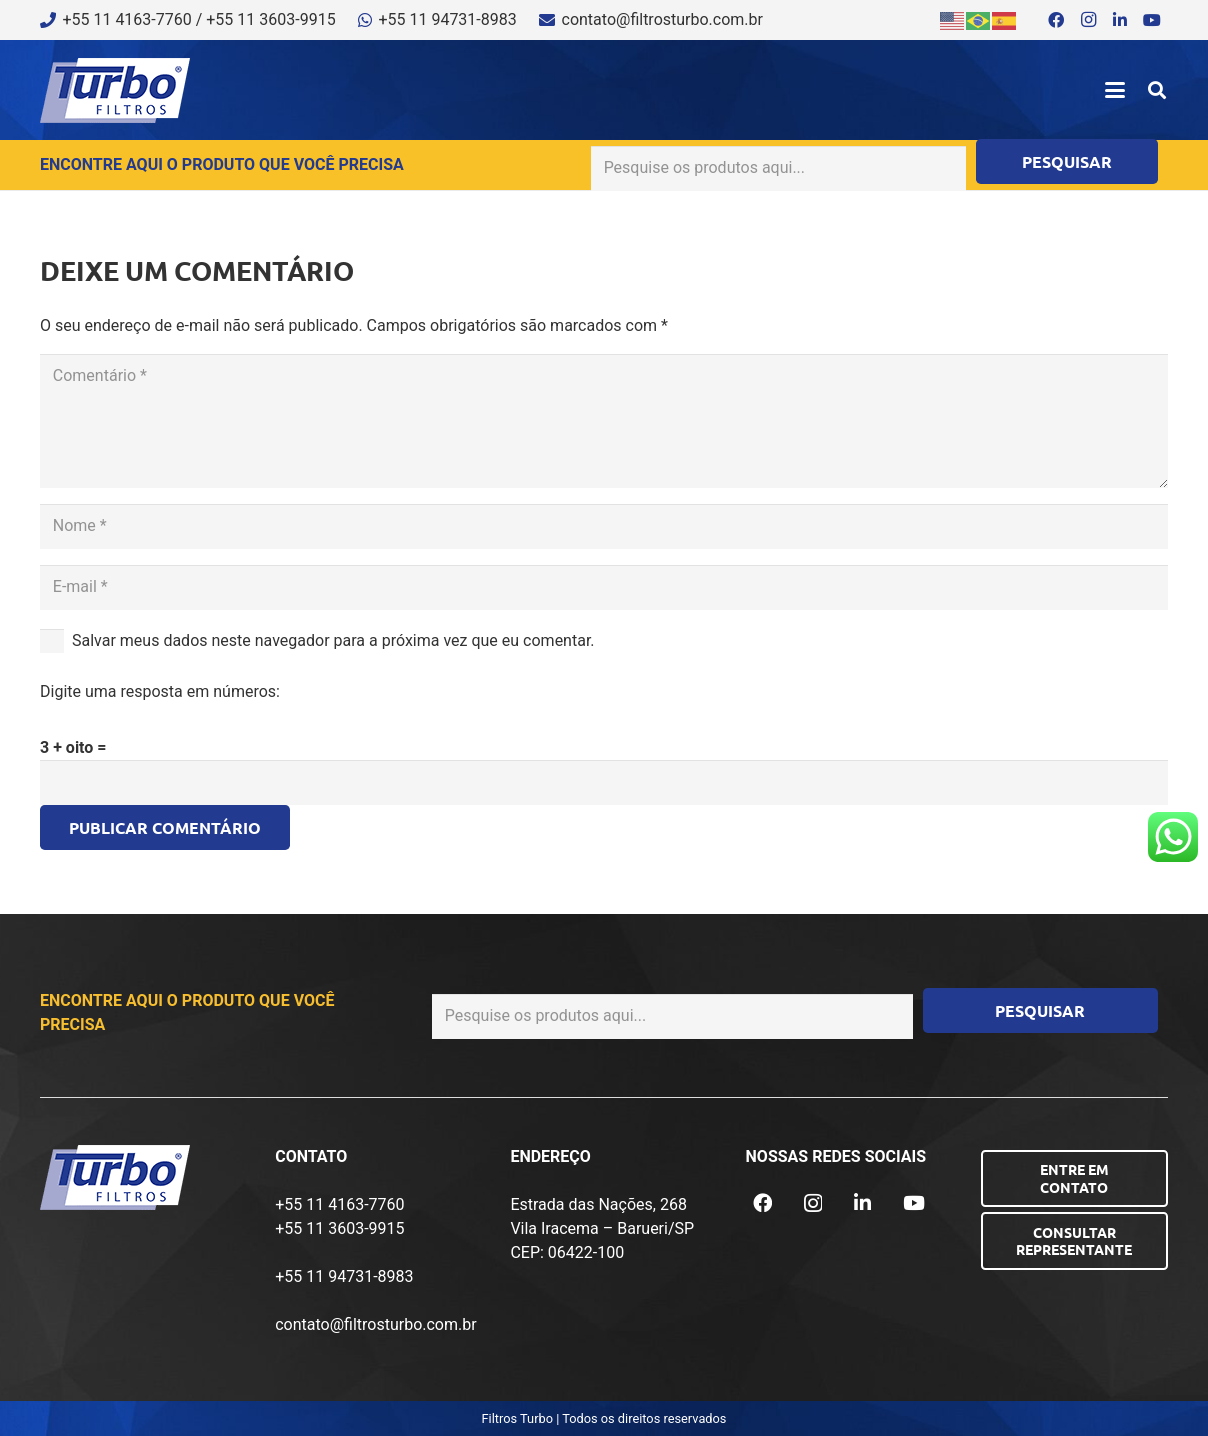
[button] (1115, 90)
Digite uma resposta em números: (160, 691)
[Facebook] (1056, 20)
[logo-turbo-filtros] (115, 90)
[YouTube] (1152, 20)
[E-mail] (604, 587)
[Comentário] (604, 421)
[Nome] (604, 526)
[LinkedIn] (1120, 20)
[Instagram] (1088, 20)
